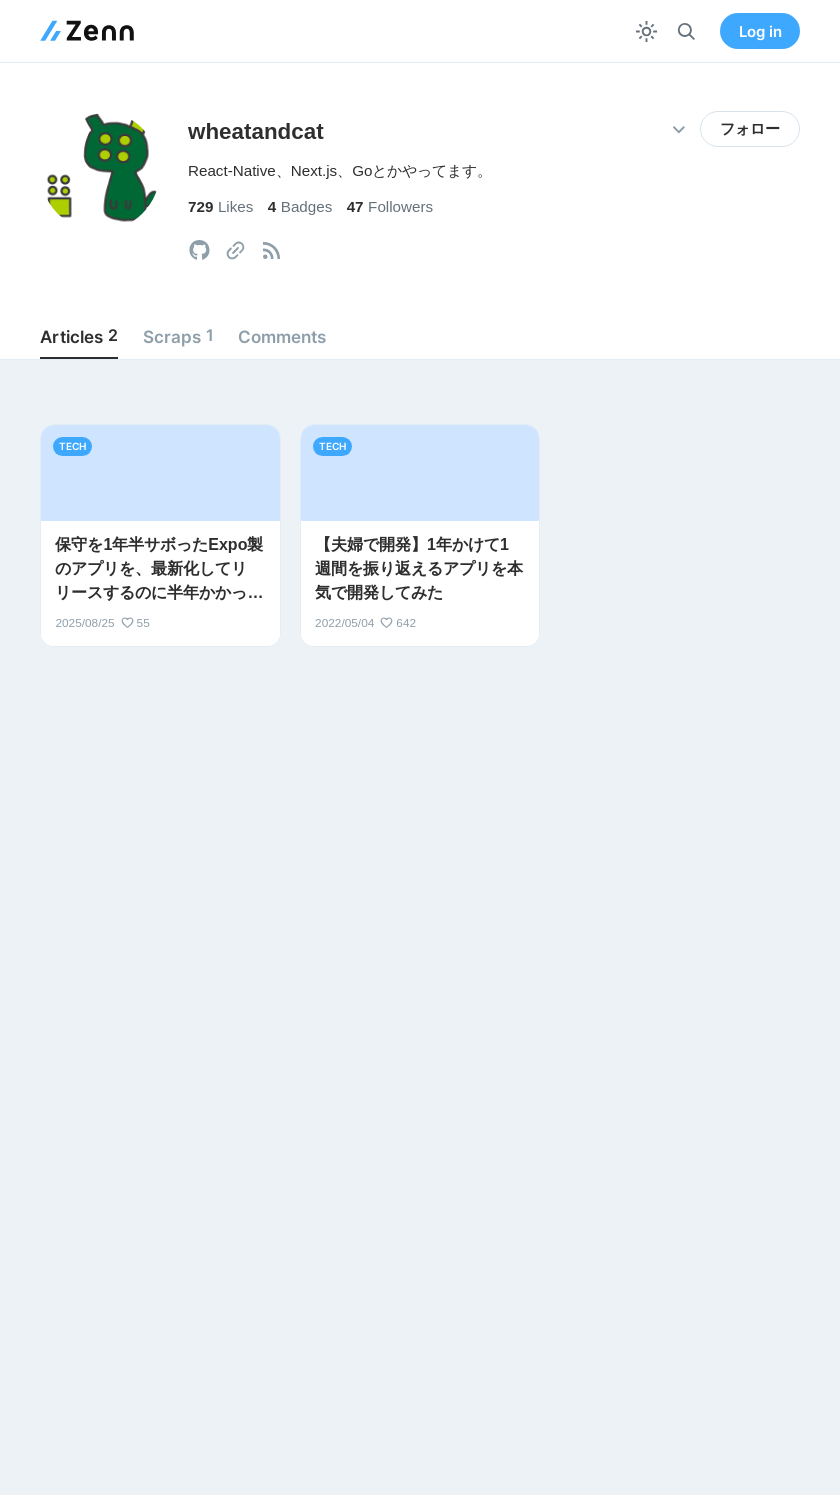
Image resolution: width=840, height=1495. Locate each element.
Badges (300, 206)
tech (72, 446)
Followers (390, 206)
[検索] (686, 31)
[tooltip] (199, 250)
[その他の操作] (678, 129)
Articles (79, 336)
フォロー (750, 129)
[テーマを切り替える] (646, 31)
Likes (220, 206)
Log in (760, 31)
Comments (282, 336)
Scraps (178, 336)
